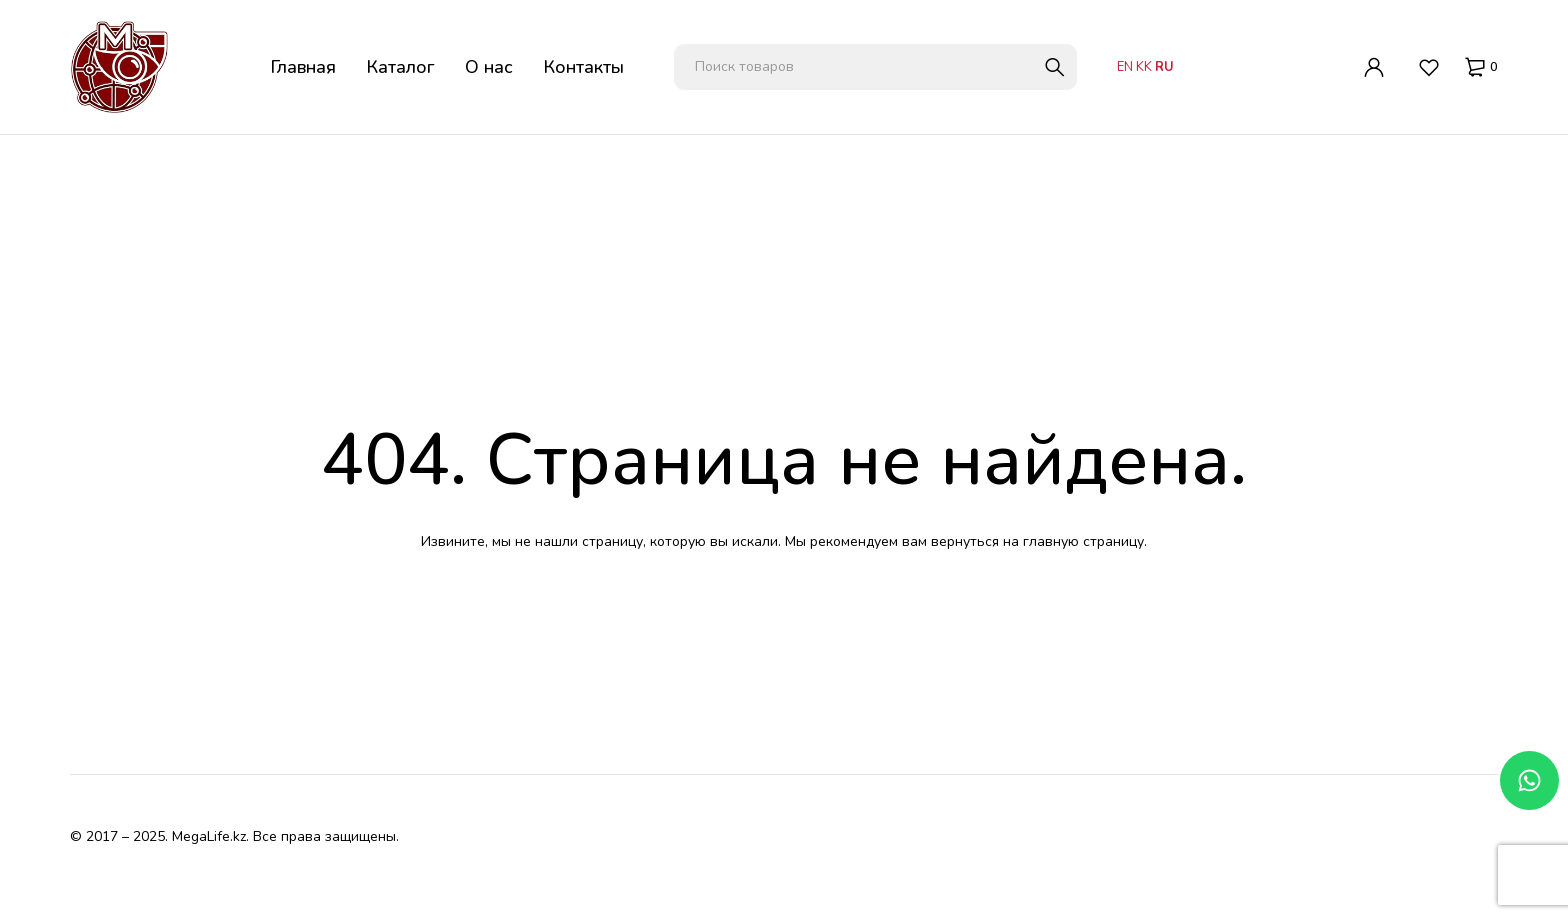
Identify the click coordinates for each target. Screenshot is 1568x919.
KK (1144, 67)
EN (1125, 67)
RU (1164, 67)
